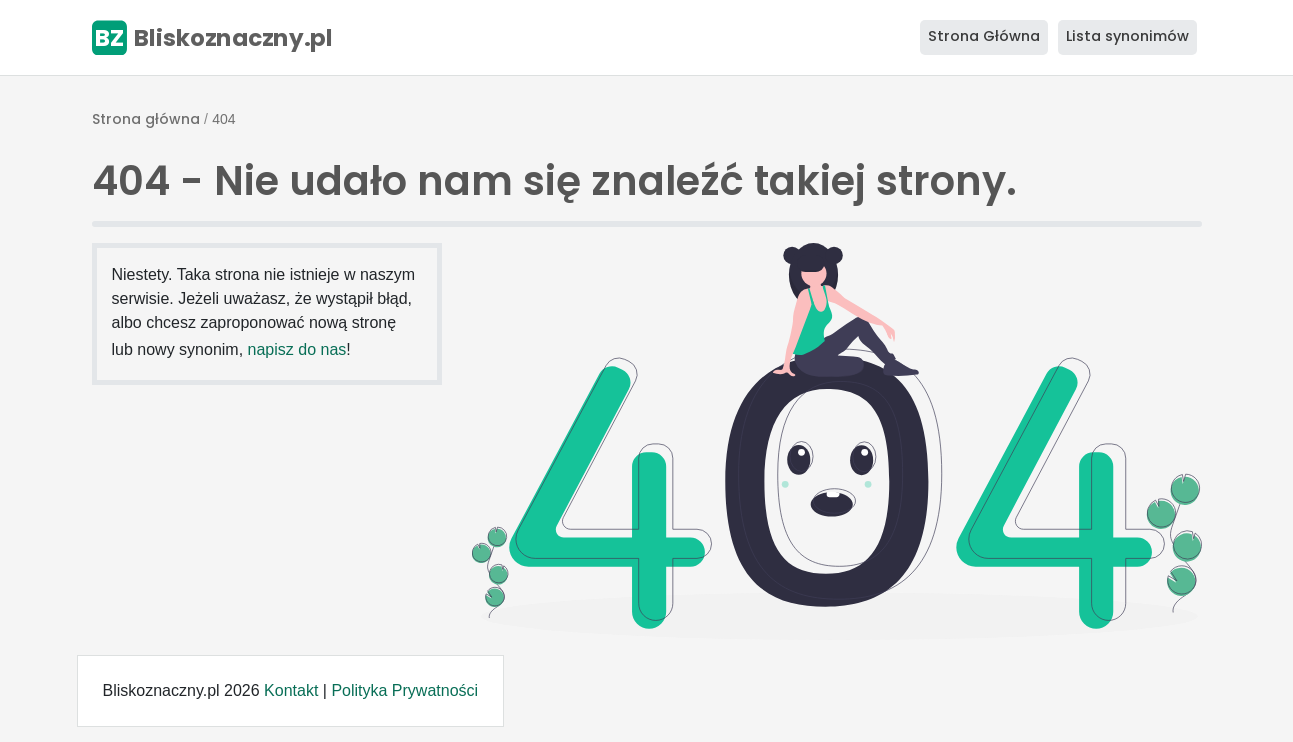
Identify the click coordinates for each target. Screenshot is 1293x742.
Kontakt (291, 690)
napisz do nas (297, 349)
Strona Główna (984, 36)
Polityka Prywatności (404, 690)
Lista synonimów (1127, 36)
